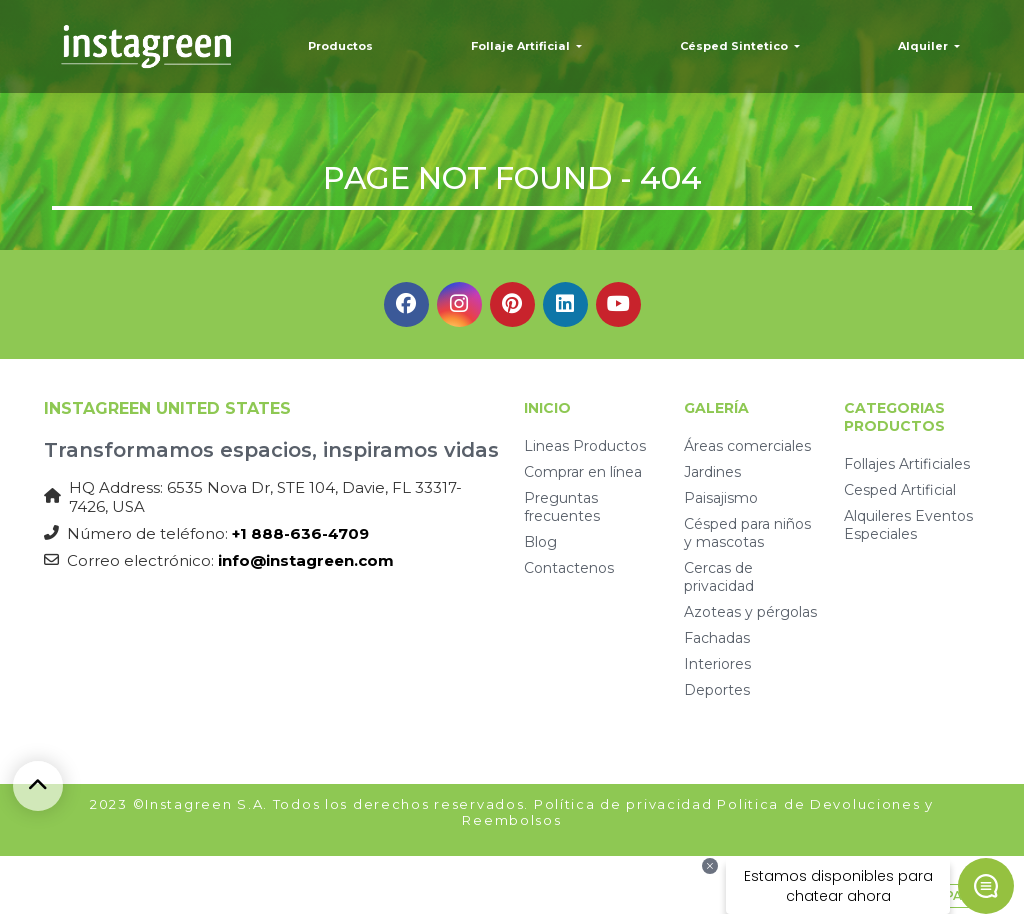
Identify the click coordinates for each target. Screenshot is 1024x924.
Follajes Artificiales (907, 464)
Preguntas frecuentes (562, 507)
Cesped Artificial (900, 490)
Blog (540, 542)
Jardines (712, 472)
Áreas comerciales (747, 446)
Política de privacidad (623, 804)
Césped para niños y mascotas (747, 533)
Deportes (717, 690)
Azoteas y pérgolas (750, 612)
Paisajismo (721, 498)
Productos (340, 46)
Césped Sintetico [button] (735, 46)
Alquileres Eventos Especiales (908, 525)
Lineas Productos (585, 446)
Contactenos (569, 568)
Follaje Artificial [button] (522, 46)
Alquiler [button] (924, 46)
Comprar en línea (583, 472)
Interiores (717, 664)
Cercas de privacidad (719, 577)
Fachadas (717, 638)
